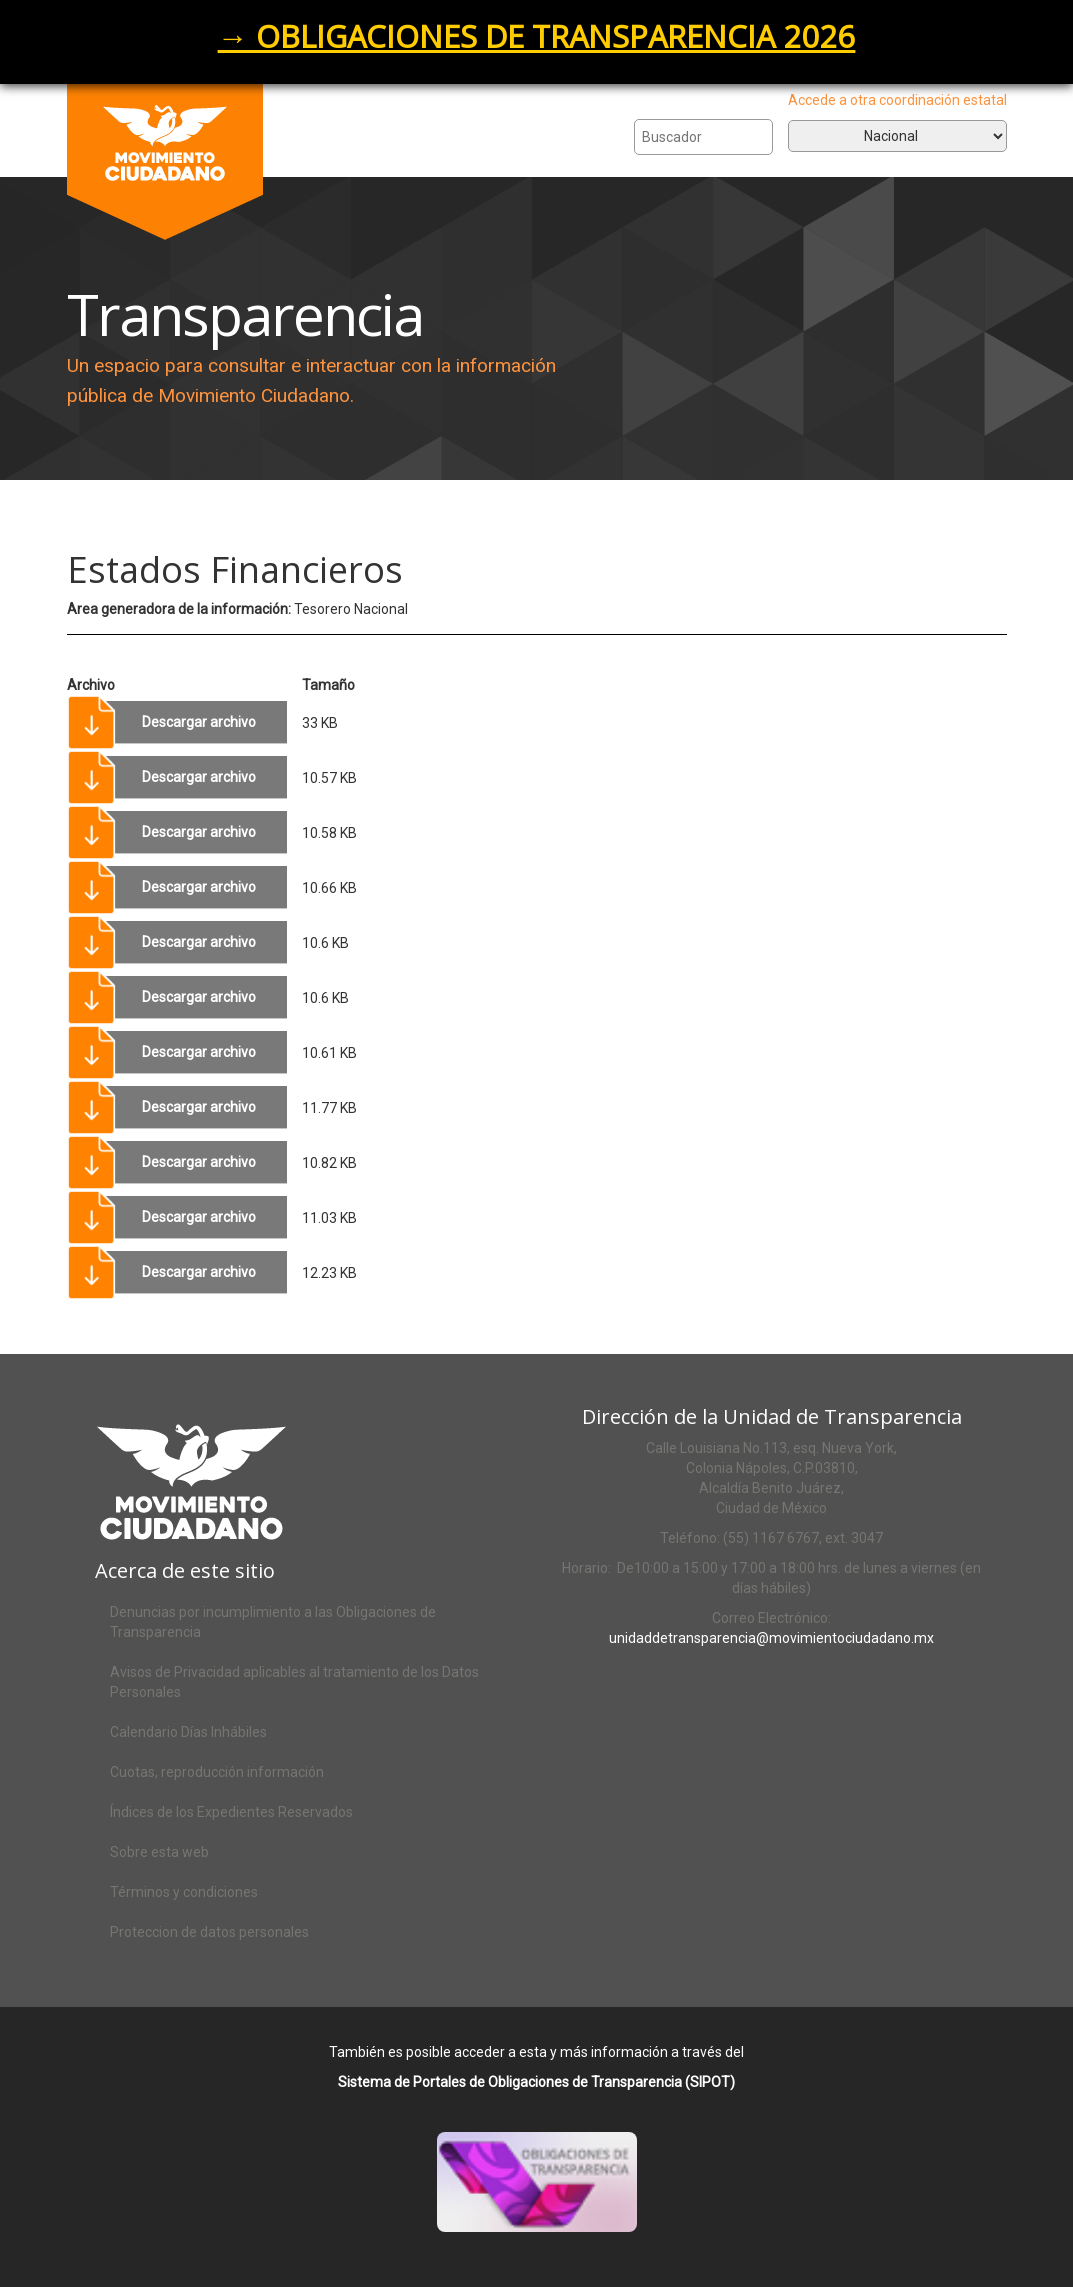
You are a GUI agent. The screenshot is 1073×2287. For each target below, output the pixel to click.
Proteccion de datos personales (209, 1932)
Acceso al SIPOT (560, 2208)
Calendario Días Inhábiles (188, 1732)
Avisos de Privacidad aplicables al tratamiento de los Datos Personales (294, 1682)
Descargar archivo (199, 722)
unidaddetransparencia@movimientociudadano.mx (771, 1638)
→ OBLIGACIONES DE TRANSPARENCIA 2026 (537, 36)
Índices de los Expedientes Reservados (231, 1812)
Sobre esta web (159, 1852)
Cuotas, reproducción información (217, 1772)
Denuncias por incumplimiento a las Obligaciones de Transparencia (273, 1622)
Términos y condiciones (184, 1892)
